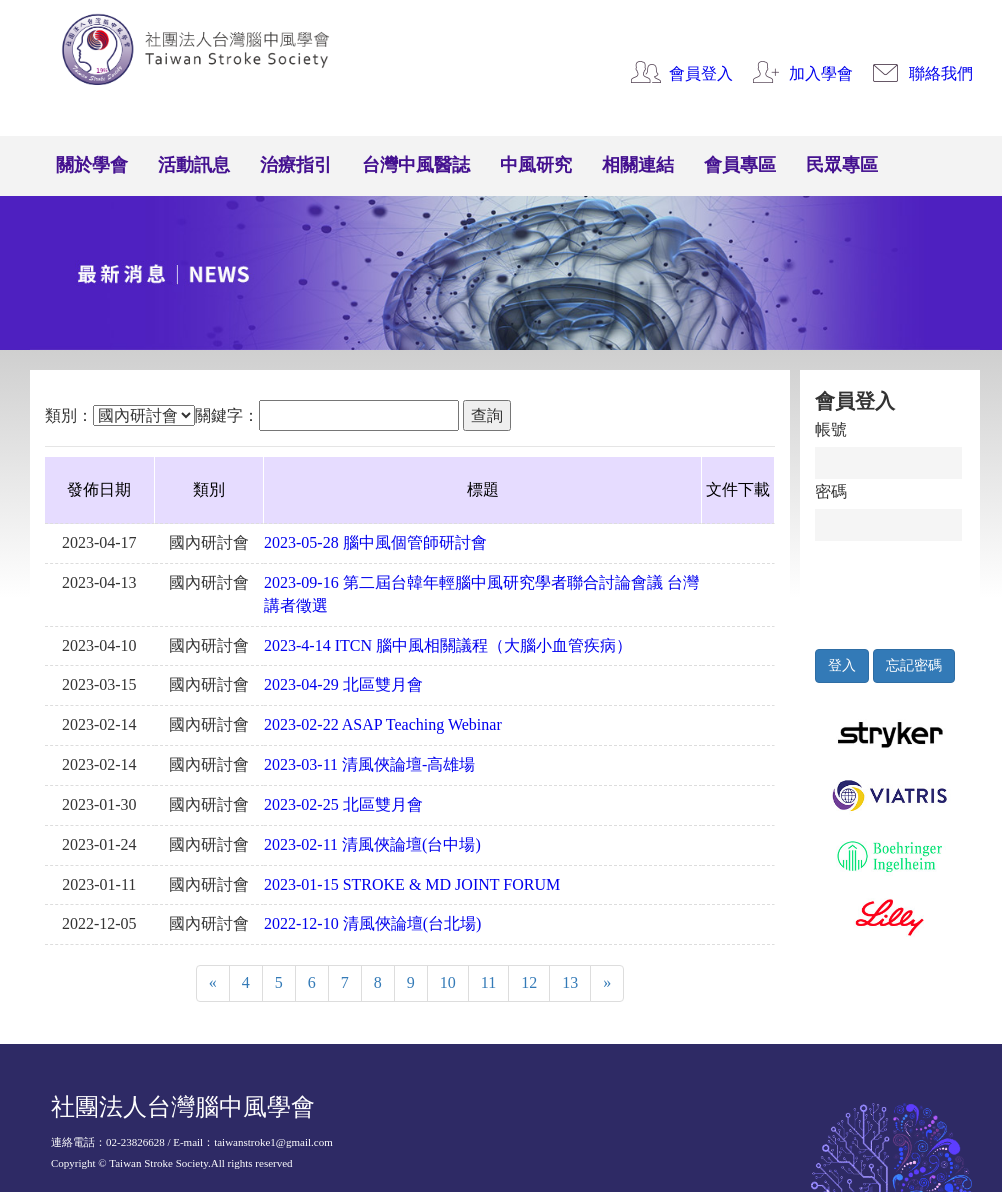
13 (570, 982)
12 (529, 982)
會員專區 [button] (740, 165)
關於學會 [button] (92, 165)
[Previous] (213, 983)
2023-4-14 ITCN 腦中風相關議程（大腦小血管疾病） (448, 645)
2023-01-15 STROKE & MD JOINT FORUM (412, 884)
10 (448, 982)
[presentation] (907, 590)
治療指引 (296, 165)
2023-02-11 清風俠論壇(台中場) (372, 844)
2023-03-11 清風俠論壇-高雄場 (369, 764)
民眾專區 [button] (842, 165)
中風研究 (536, 165)
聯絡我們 (941, 73)
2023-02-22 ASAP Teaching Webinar (383, 724)
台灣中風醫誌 (416, 165)
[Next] (607, 983)
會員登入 (701, 73)
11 (488, 982)
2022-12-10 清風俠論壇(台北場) (372, 923)
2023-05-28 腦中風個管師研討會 (375, 542)
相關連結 (638, 165)
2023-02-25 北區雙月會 (343, 804)
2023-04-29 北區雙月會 (343, 684)
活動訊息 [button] (194, 165)
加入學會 (821, 73)
